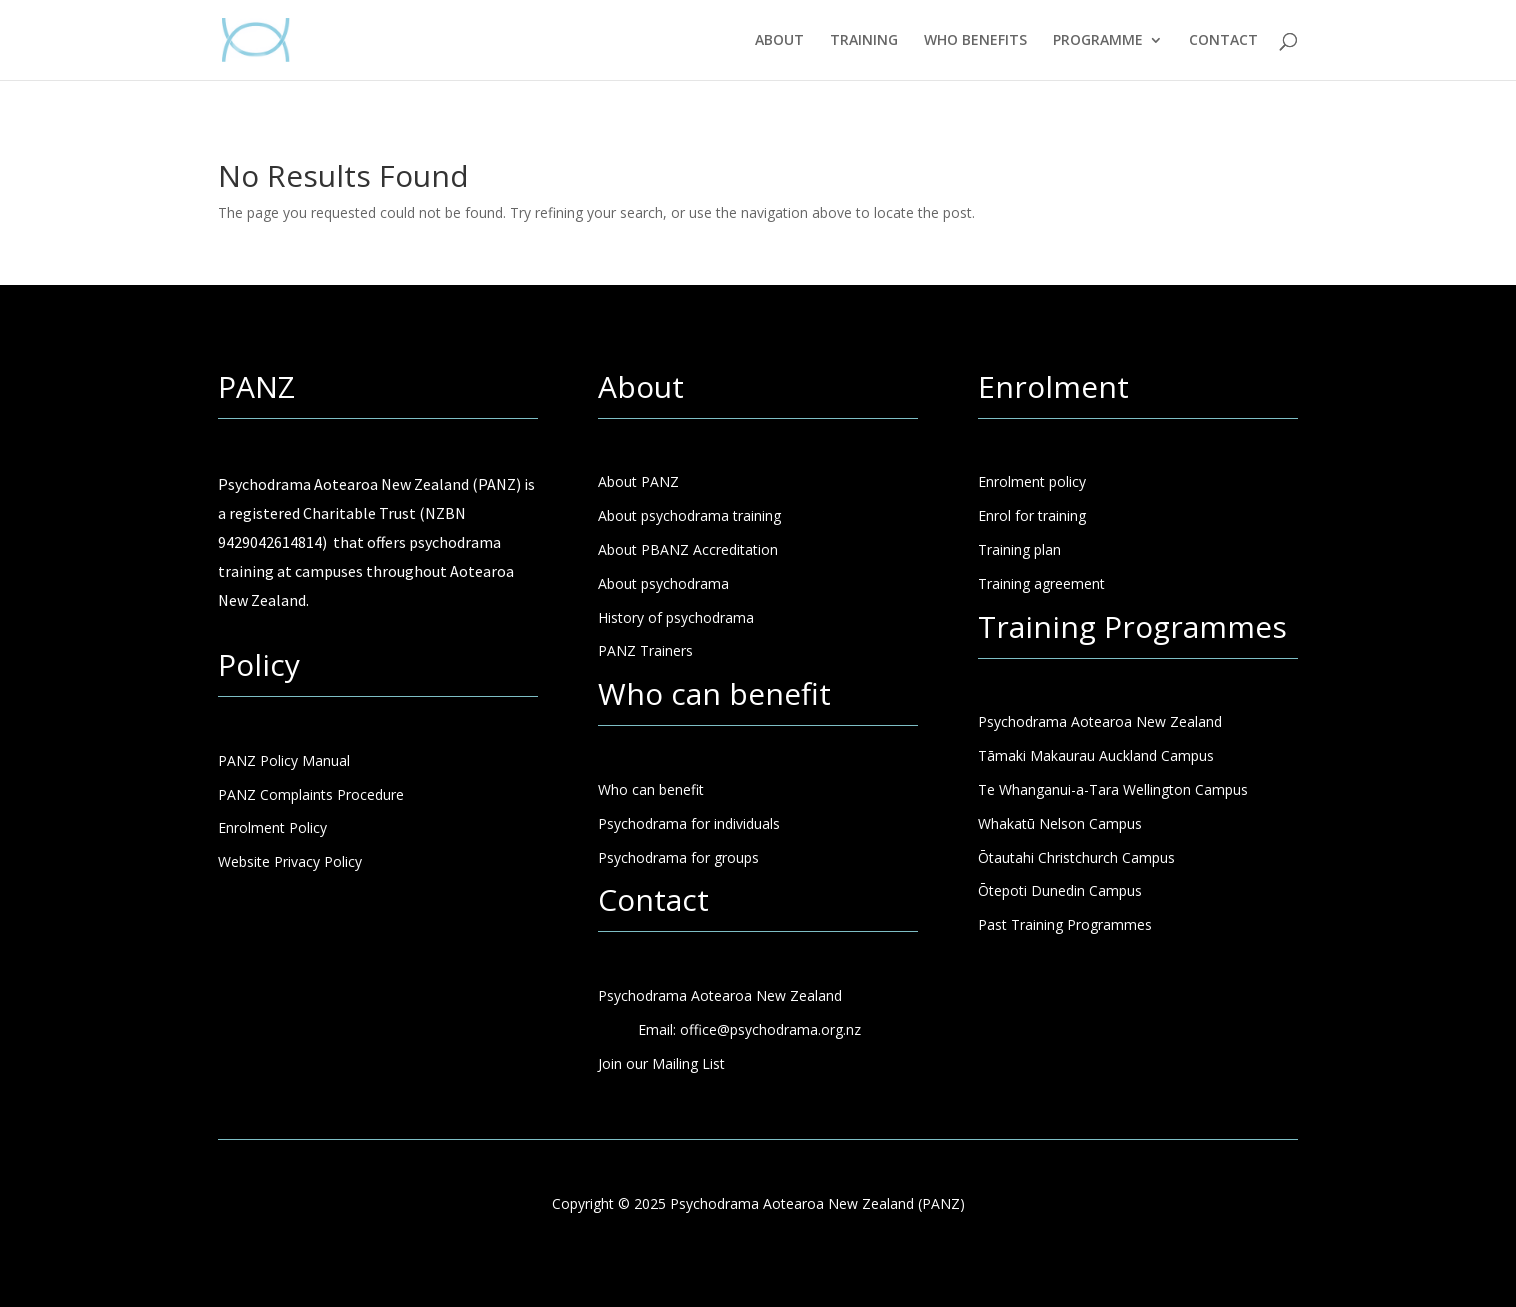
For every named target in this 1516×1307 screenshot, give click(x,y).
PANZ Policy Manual (284, 760)
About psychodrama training (689, 515)
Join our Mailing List (661, 1063)
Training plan (1019, 549)
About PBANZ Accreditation (688, 549)
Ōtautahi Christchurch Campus (1076, 857)
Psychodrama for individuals (689, 823)
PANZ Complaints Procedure (311, 794)
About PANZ (638, 481)
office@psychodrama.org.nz (770, 1029)
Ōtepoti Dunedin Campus (1060, 890)
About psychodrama (663, 583)
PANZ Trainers (645, 650)
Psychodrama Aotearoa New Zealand (1100, 721)
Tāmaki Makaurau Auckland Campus (1096, 755)
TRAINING (864, 41)
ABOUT (779, 41)
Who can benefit (651, 789)
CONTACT (1223, 41)
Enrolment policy (1032, 481)
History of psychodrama (676, 617)
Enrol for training (1032, 515)
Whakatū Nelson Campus (1060, 823)
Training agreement (1041, 583)
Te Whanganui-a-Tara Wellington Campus (1113, 789)
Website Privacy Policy (290, 861)
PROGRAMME (1098, 41)
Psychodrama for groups (678, 857)
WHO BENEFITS (975, 41)
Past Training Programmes (1065, 924)
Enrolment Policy (272, 827)
